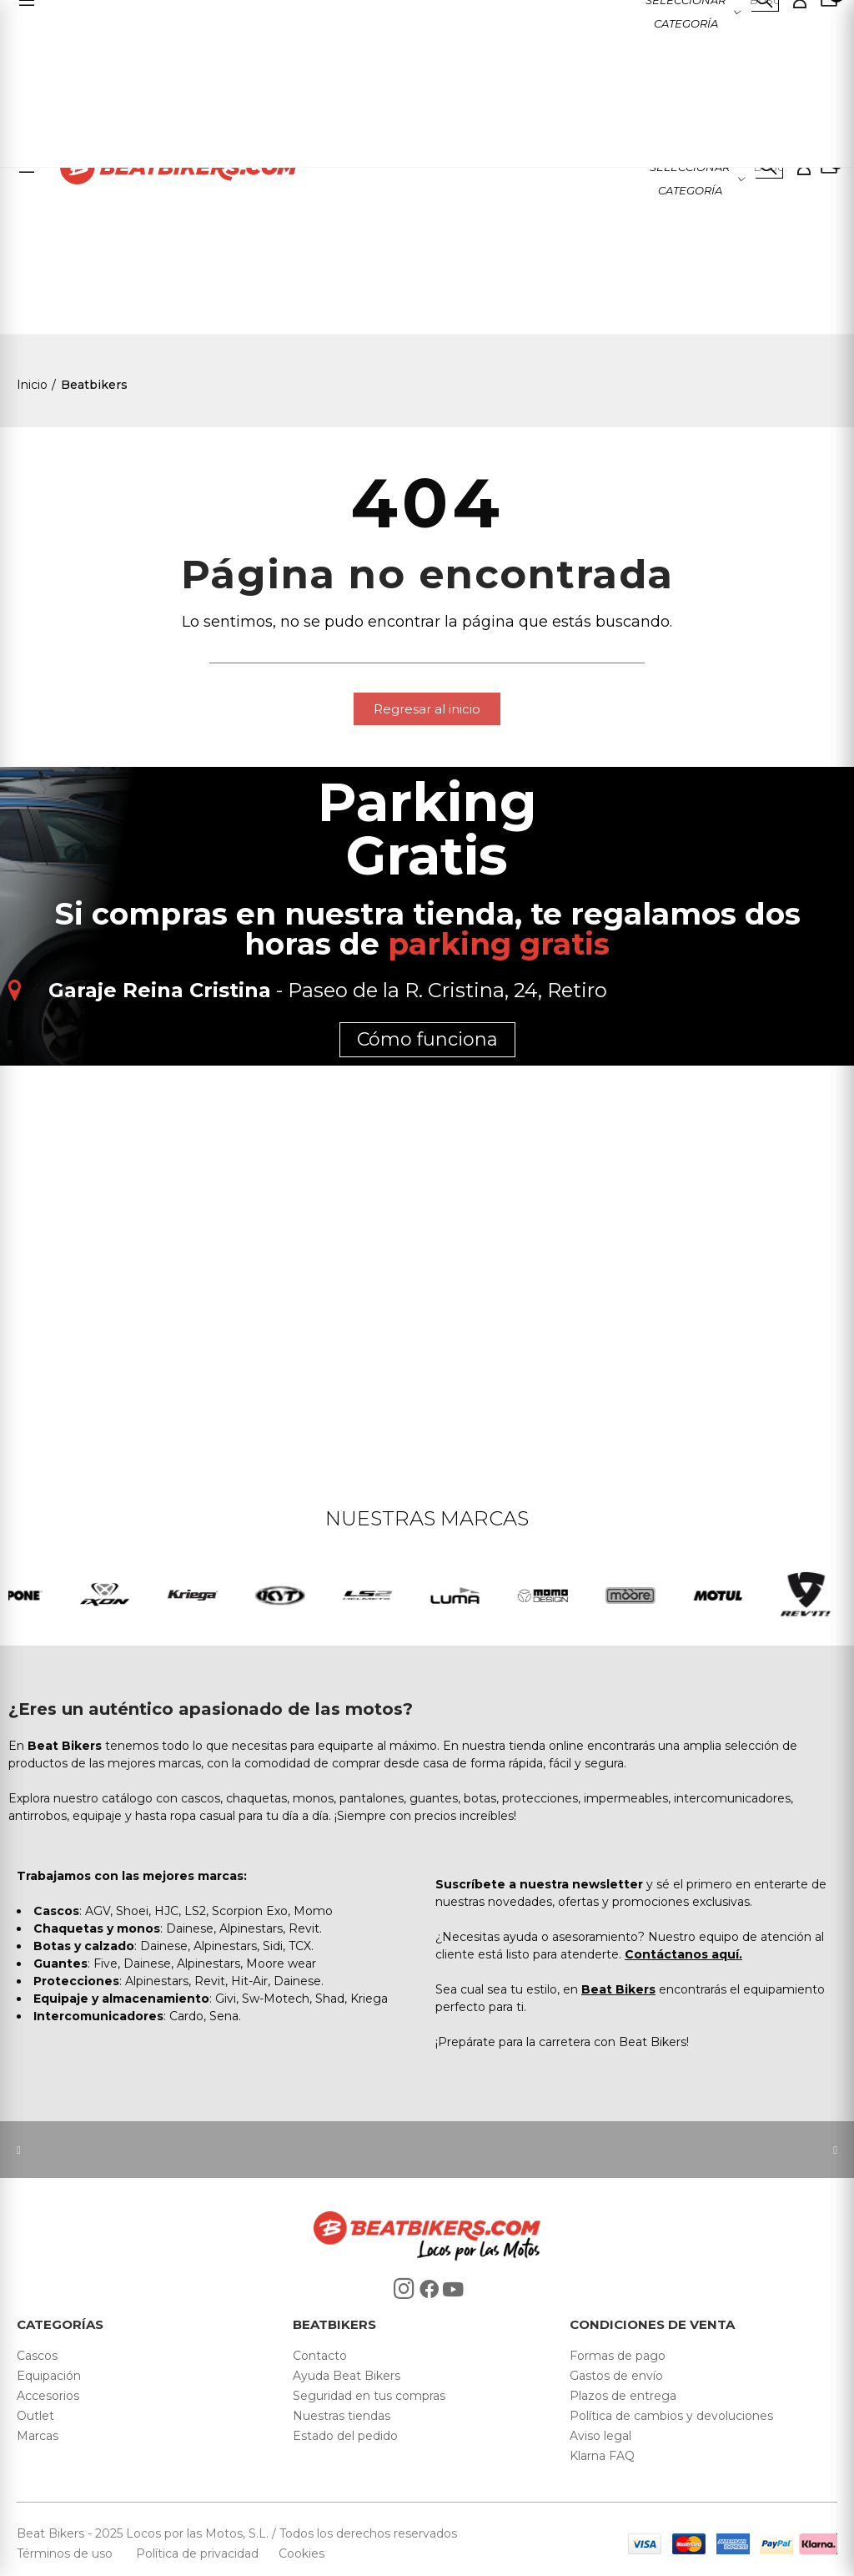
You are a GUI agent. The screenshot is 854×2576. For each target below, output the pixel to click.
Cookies (296, 2553)
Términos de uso (66, 2553)
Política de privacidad (199, 2553)
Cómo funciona (427, 1039)
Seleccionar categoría (690, 178)
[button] (427, 709)
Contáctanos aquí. (683, 1954)
